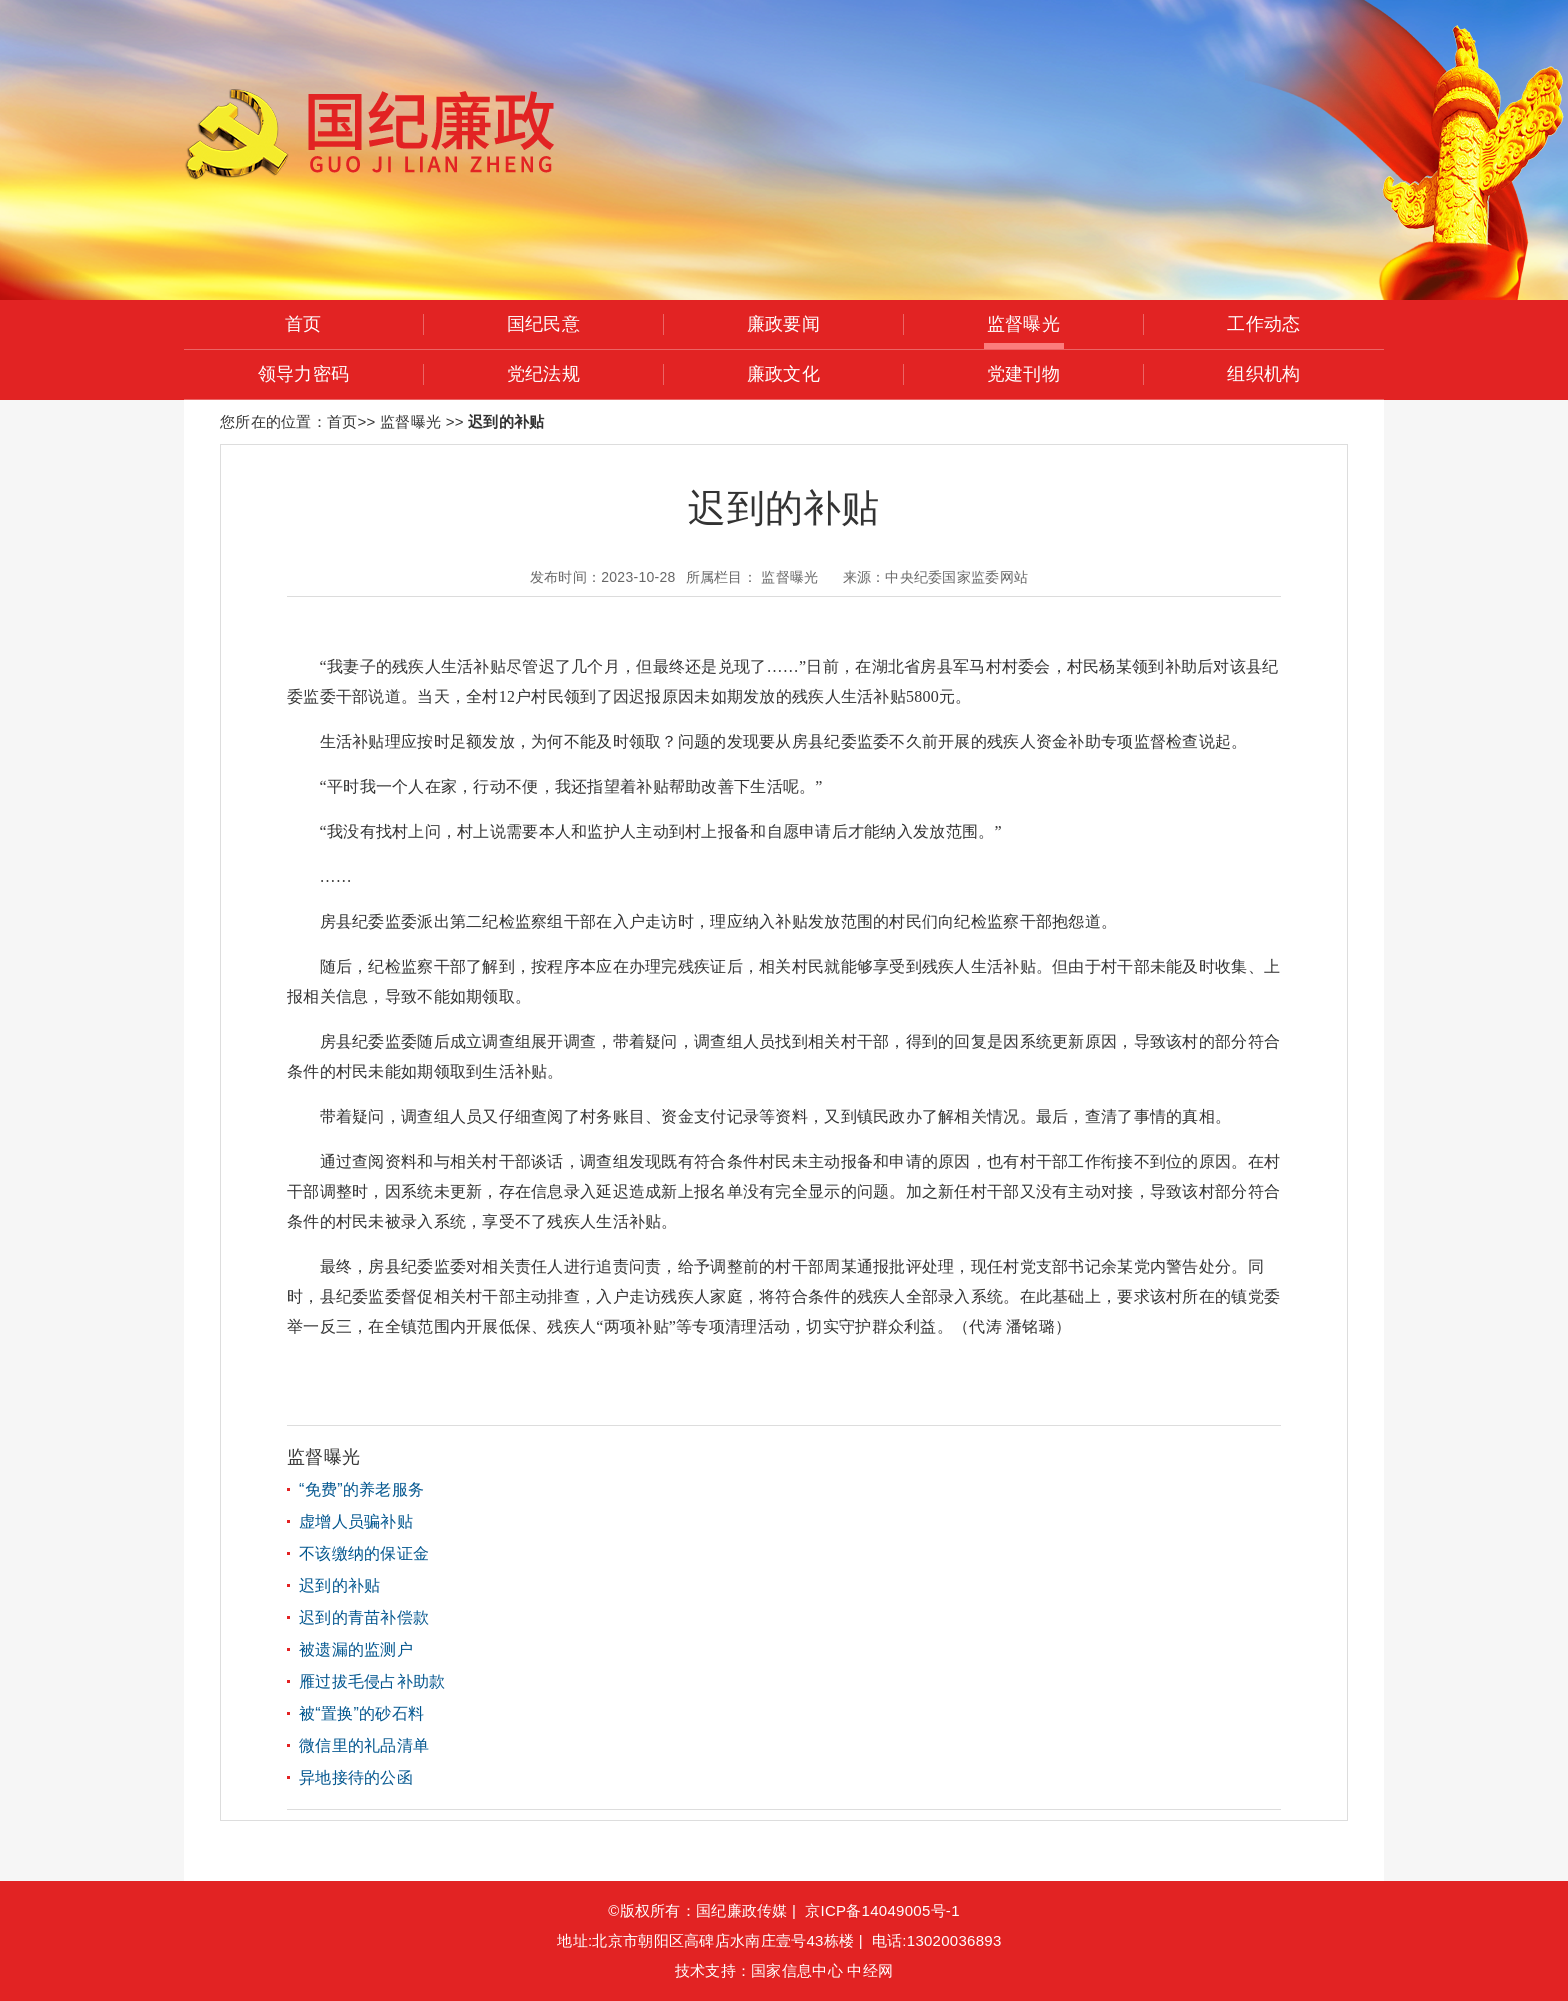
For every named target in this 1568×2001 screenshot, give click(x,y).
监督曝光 (1023, 324)
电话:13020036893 (941, 1940)
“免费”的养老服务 (361, 1489)
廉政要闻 (783, 324)
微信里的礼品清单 (364, 1745)
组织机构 (1263, 374)
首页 (303, 324)
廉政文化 (783, 374)
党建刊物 (1023, 374)
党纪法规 (543, 374)
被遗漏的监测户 (356, 1649)
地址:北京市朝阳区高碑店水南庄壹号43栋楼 (705, 1940)
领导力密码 (303, 374)
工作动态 (1263, 324)
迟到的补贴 (339, 1585)
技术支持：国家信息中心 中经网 (784, 1970)
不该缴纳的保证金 (364, 1553)
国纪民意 (543, 324)
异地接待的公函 (356, 1777)
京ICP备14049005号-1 (882, 1910)
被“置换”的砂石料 (361, 1713)
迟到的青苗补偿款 (364, 1617)
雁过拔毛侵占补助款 (372, 1681)
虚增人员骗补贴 (356, 1521)
